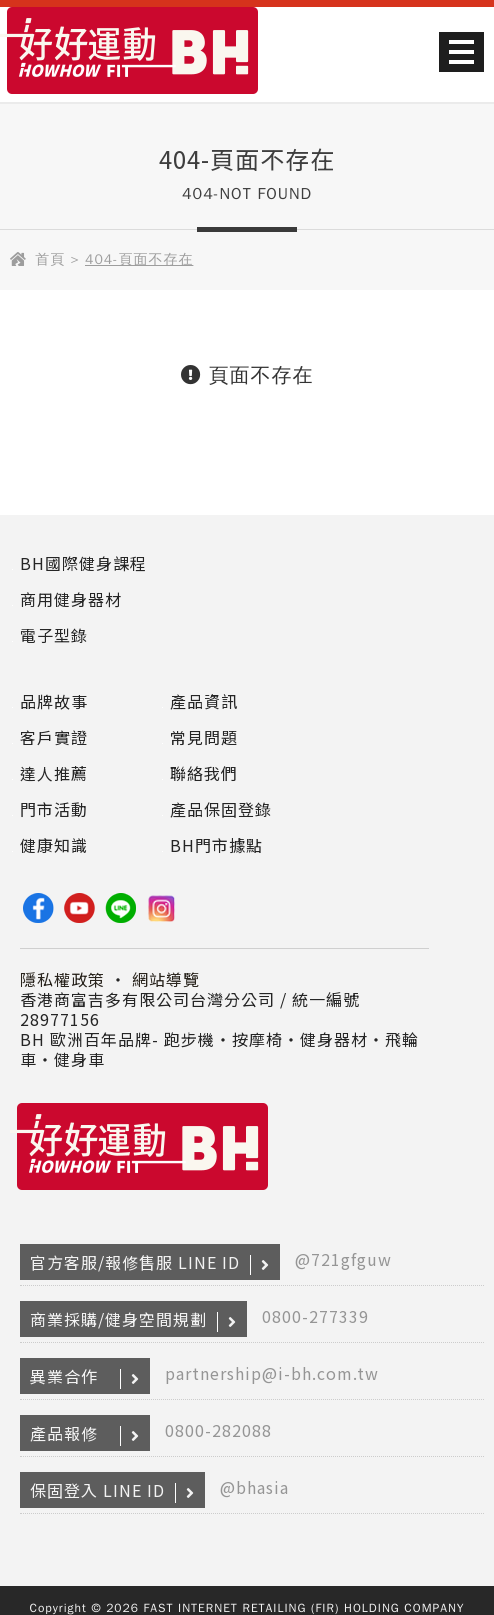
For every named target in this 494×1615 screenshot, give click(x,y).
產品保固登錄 (221, 809)
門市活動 (54, 809)
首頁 (50, 259)
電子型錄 (54, 635)
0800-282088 (218, 1430)
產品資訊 (204, 701)
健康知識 (54, 845)
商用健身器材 (71, 599)
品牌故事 (54, 701)
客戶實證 (54, 737)
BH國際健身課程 (83, 563)
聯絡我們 (204, 773)
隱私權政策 (62, 979)
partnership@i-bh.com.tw (272, 1373)
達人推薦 (54, 773)
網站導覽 (166, 979)
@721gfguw (343, 1259)
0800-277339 (315, 1316)
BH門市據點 (216, 845)
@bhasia (254, 1487)
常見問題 (204, 737)
